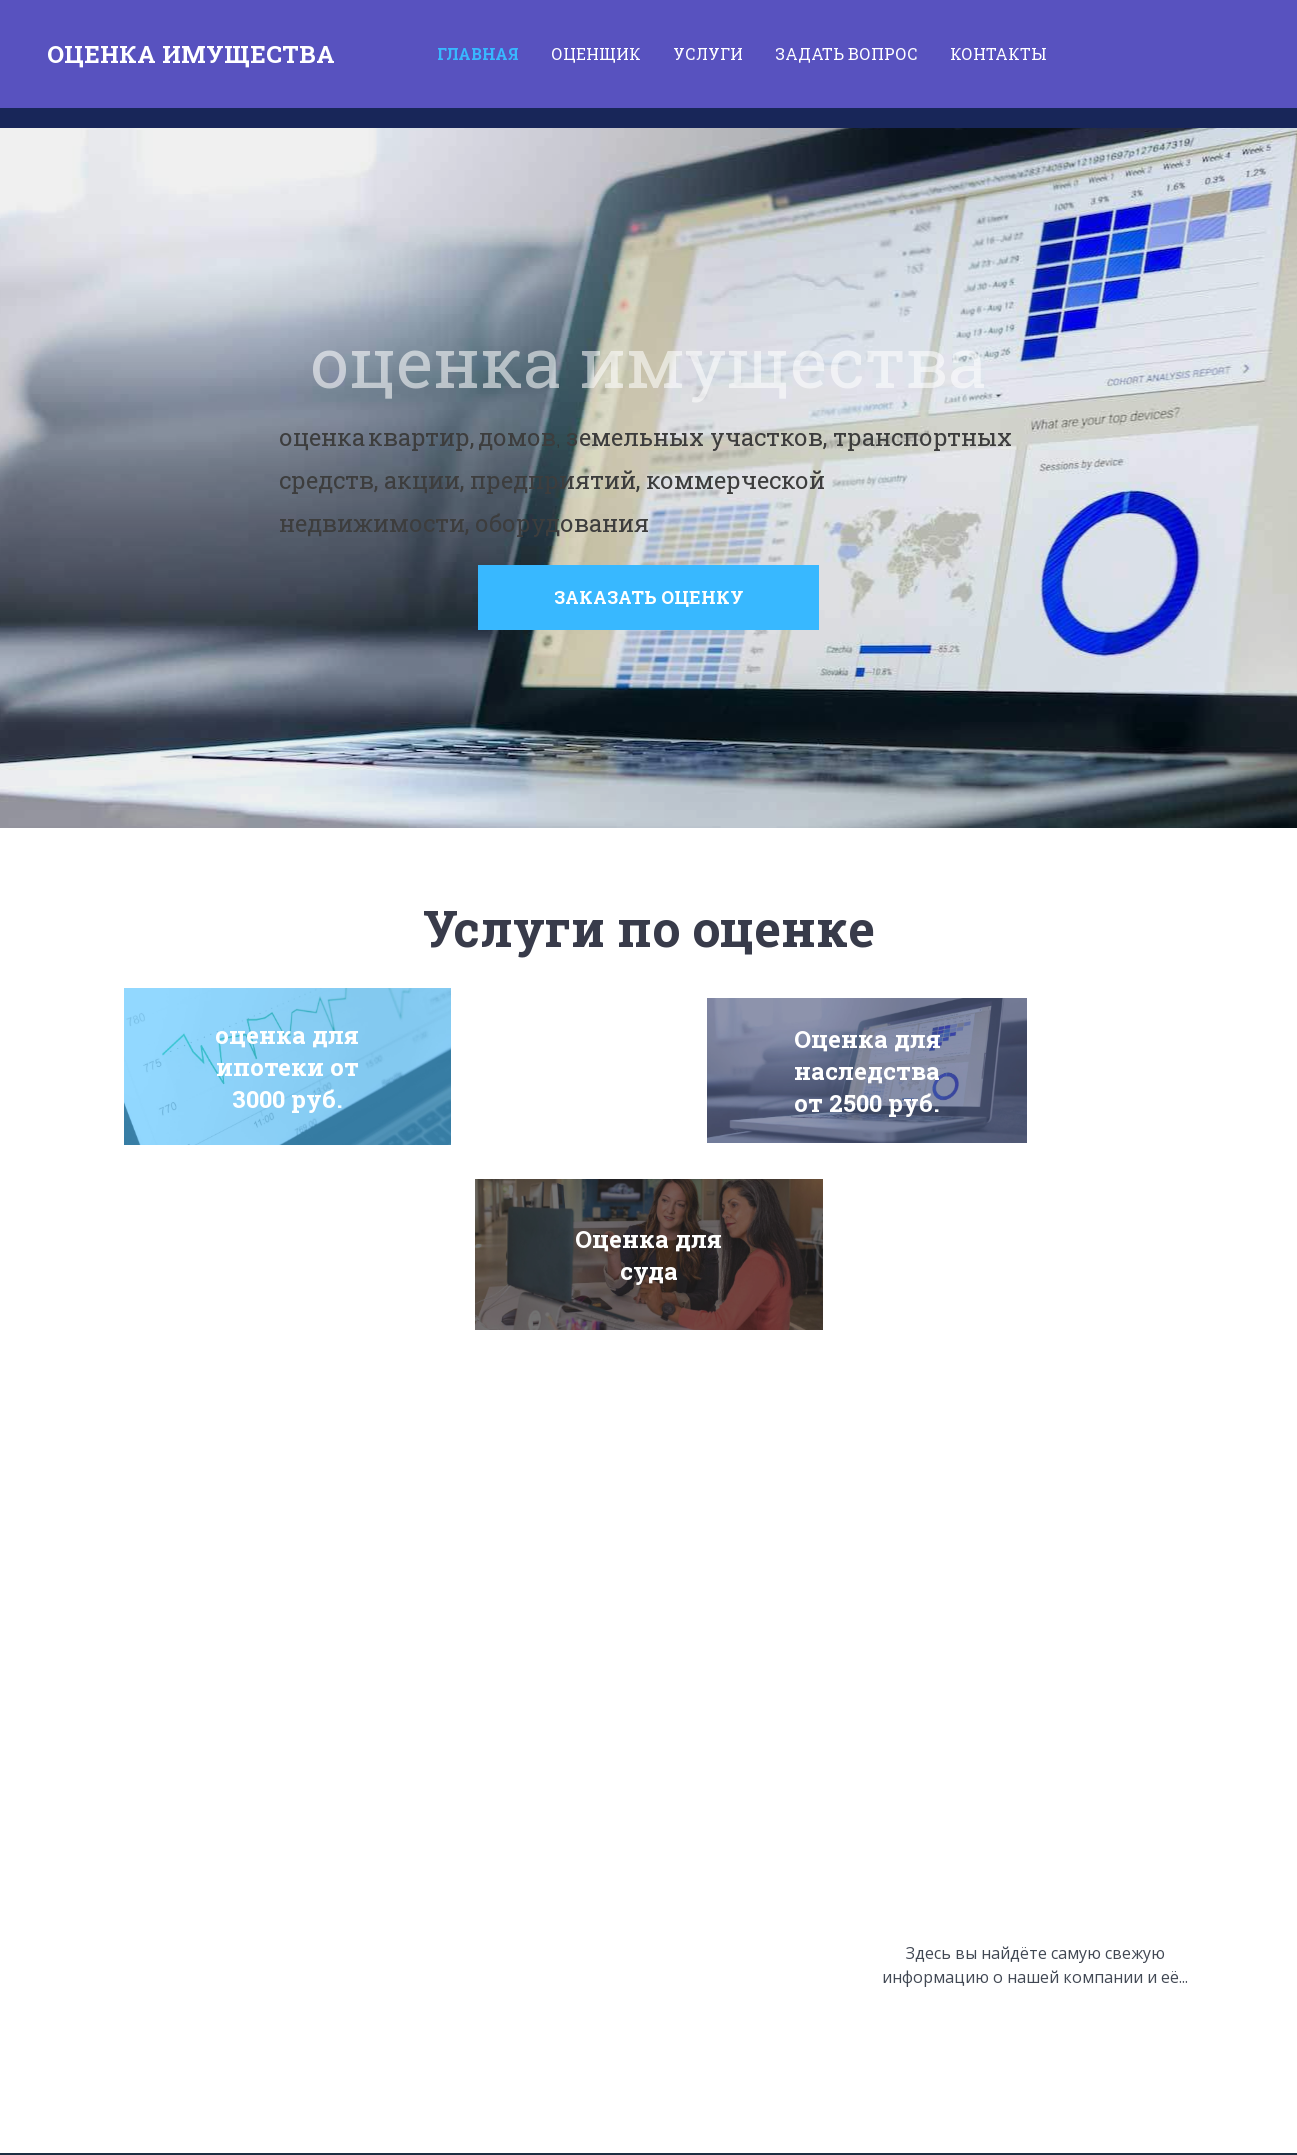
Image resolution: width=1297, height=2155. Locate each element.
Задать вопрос (846, 53)
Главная (478, 53)
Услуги (708, 53)
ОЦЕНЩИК (596, 53)
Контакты (998, 53)
